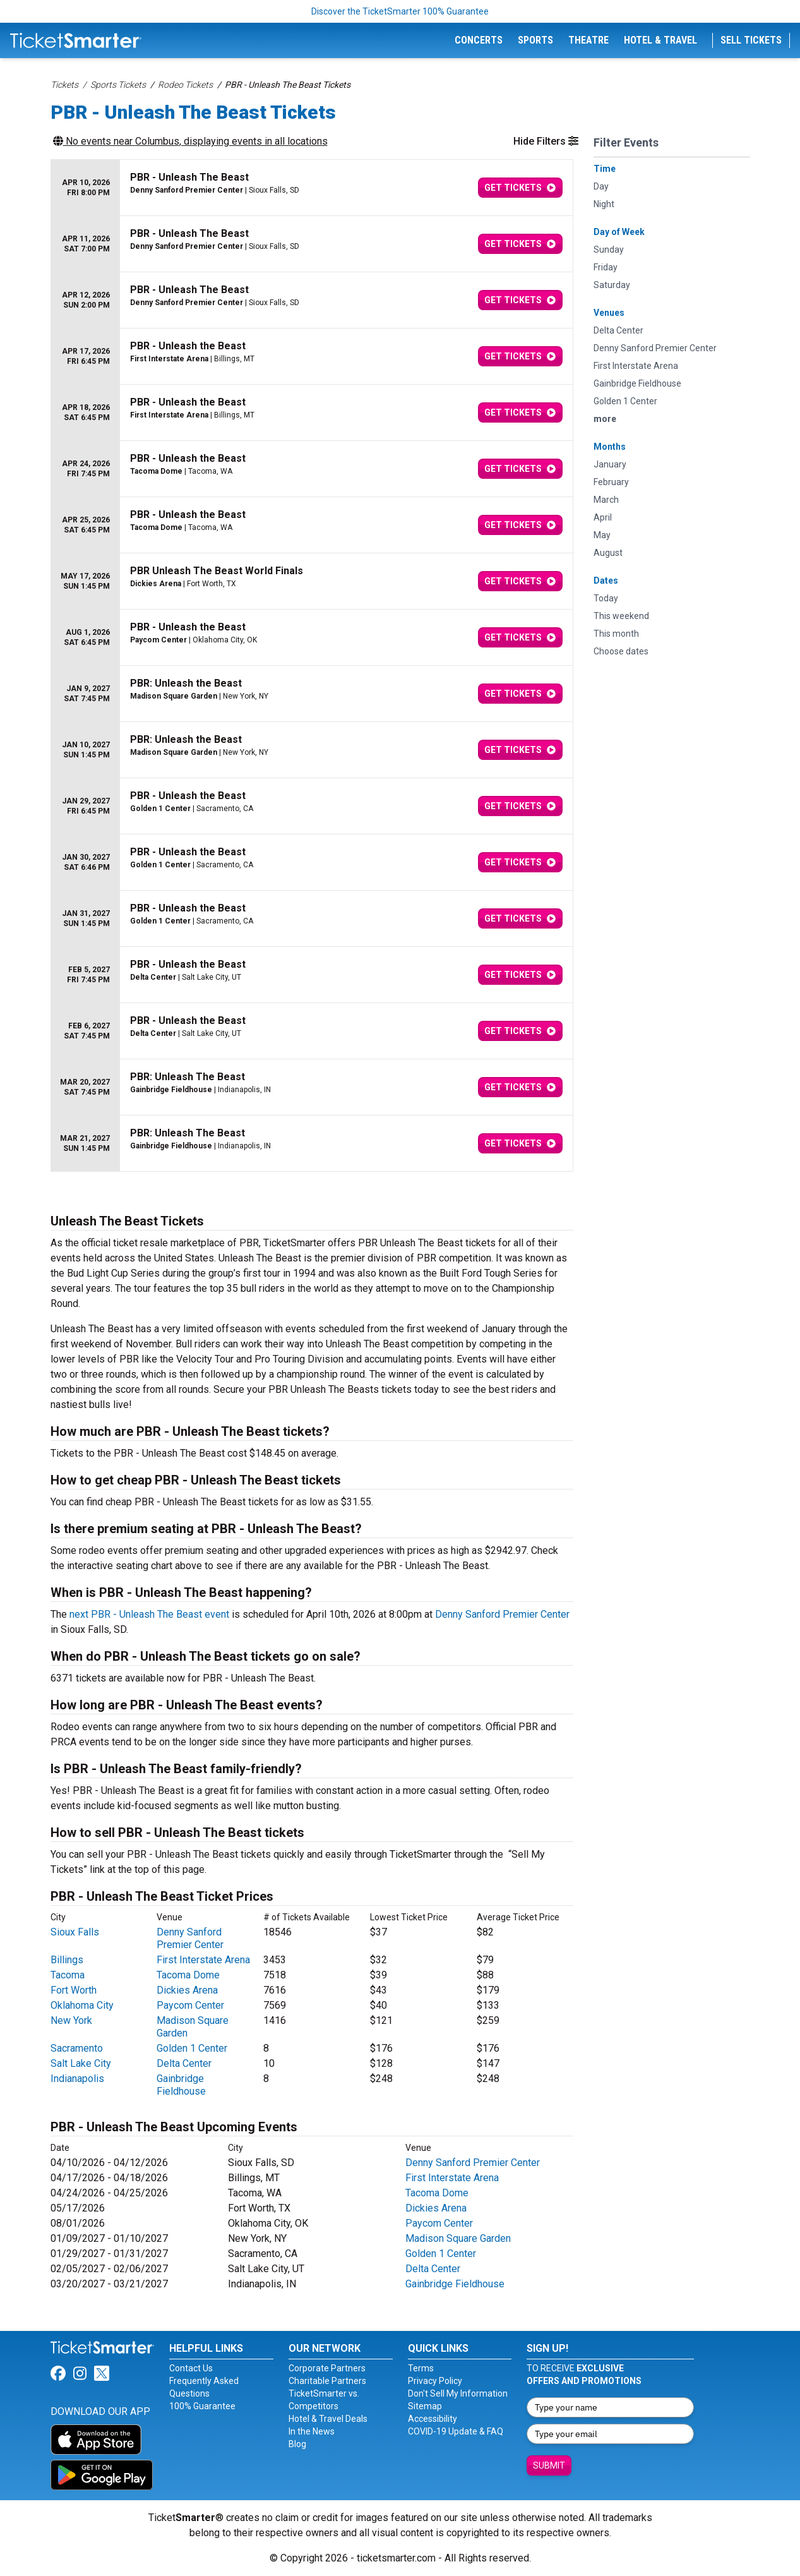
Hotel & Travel (660, 40)
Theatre (588, 40)
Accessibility (432, 2419)
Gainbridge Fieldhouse (181, 2085)
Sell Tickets (751, 40)
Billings (67, 1960)
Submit (549, 2465)
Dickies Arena (187, 1990)
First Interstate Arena (203, 1960)
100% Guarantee (202, 2406)
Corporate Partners (327, 2368)
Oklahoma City (82, 2005)
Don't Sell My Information (458, 2393)
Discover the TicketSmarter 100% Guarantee (400, 11)
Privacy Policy (435, 2381)
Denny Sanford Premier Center (502, 1614)
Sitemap (425, 2406)
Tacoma (68, 1975)
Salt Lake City (81, 2063)
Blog (297, 2444)
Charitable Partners (327, 2381)
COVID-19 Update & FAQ (455, 2431)
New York (71, 2020)
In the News (312, 2431)
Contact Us (191, 2368)
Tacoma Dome (188, 1975)
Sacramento (77, 2048)
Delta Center (184, 2063)
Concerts (479, 40)
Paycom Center (190, 2005)
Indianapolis (77, 2079)
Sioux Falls (75, 1932)
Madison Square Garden (458, 2238)
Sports (535, 40)
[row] (312, 188)
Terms (421, 2368)
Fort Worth (74, 1990)
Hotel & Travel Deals (328, 2419)
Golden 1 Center (192, 2048)
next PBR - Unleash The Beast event (149, 1614)
